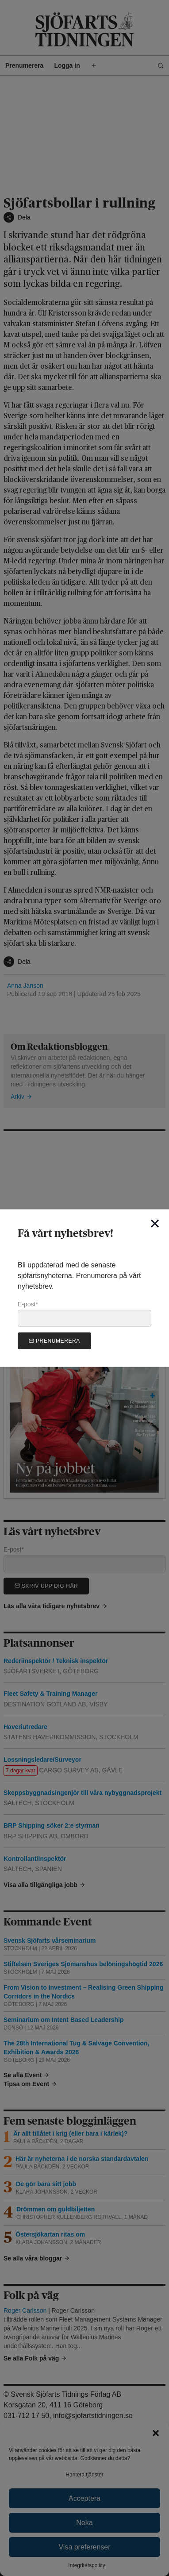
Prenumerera (54, 1340)
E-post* (84, 1313)
